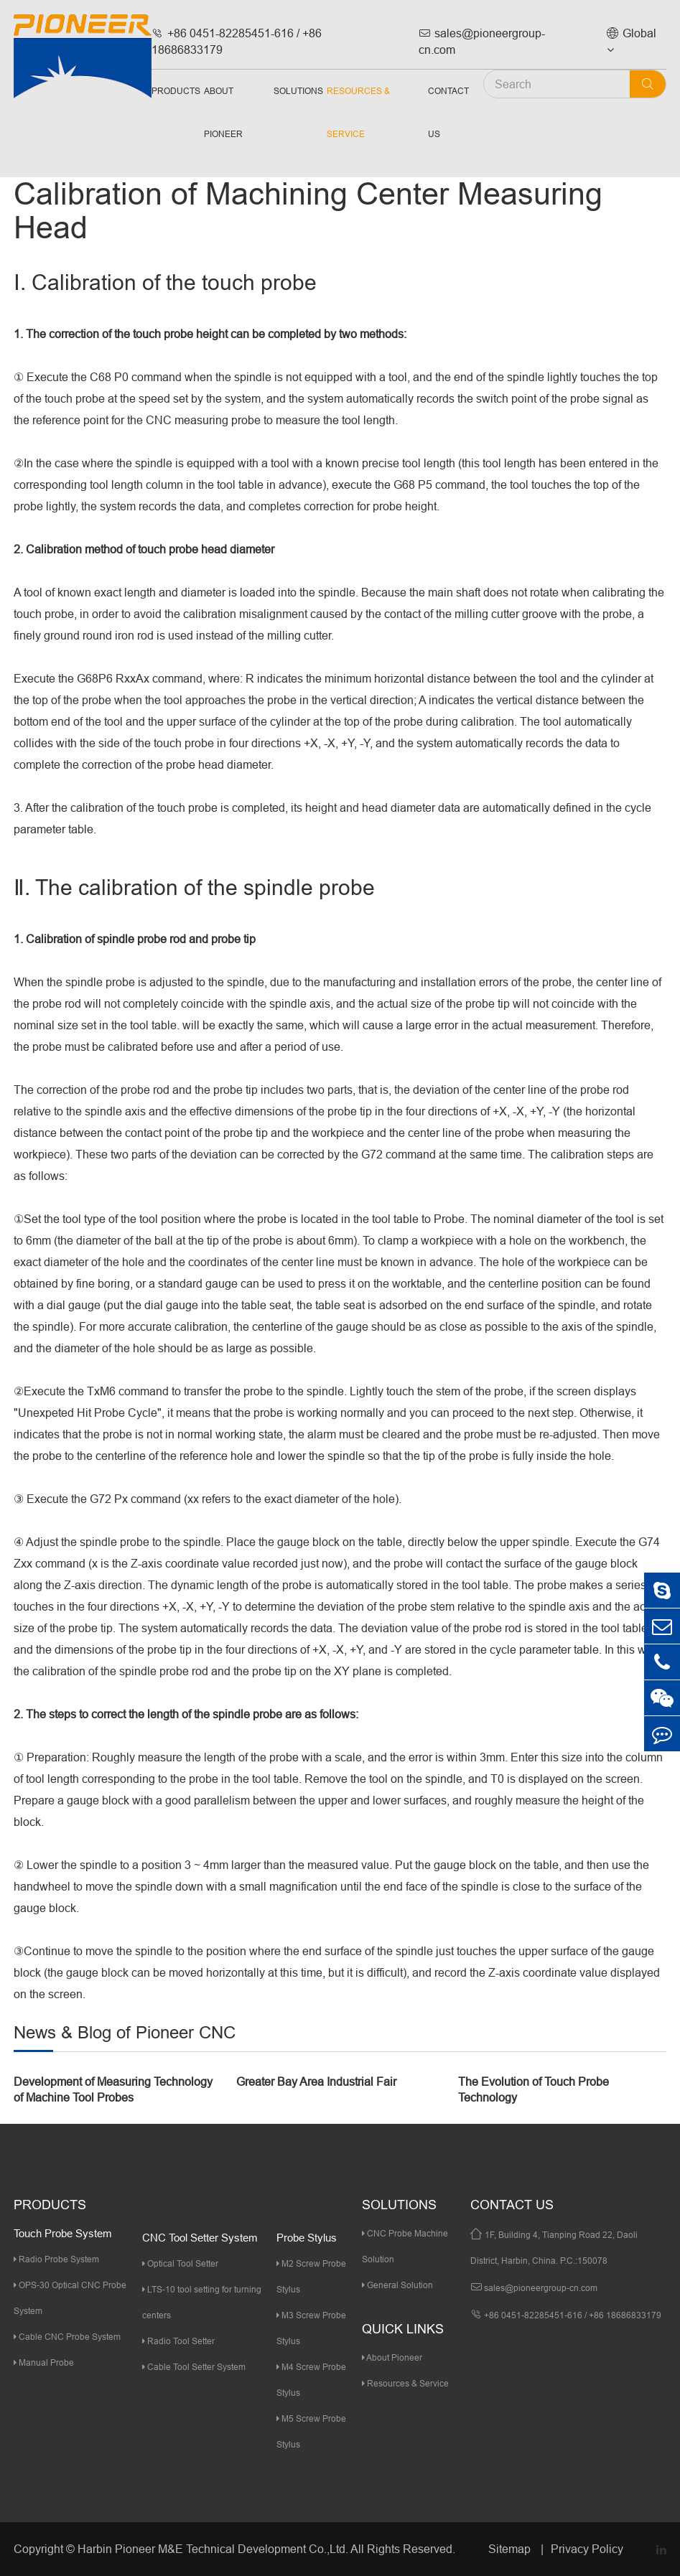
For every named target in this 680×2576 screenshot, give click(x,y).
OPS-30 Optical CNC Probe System (70, 2298)
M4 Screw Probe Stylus (311, 2379)
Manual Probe (44, 2362)
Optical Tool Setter (180, 2263)
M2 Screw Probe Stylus (311, 2276)
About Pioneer (223, 112)
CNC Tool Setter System (200, 2237)
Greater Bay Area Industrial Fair (316, 2081)
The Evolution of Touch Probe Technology (533, 2089)
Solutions (298, 90)
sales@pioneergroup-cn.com (482, 41)
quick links (403, 2328)
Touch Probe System (63, 2233)
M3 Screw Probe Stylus (311, 2328)
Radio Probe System (56, 2259)
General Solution (397, 2285)
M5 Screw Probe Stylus (311, 2431)
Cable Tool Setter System (194, 2366)
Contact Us (448, 112)
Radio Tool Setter (178, 2341)
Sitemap (511, 2548)
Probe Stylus (306, 2237)
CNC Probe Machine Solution (405, 2246)
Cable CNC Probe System (67, 2336)
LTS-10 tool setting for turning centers (201, 2302)
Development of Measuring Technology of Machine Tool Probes (113, 2089)
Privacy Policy (587, 2548)
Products (176, 90)
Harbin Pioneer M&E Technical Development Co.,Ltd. (213, 2548)
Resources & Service (358, 112)
